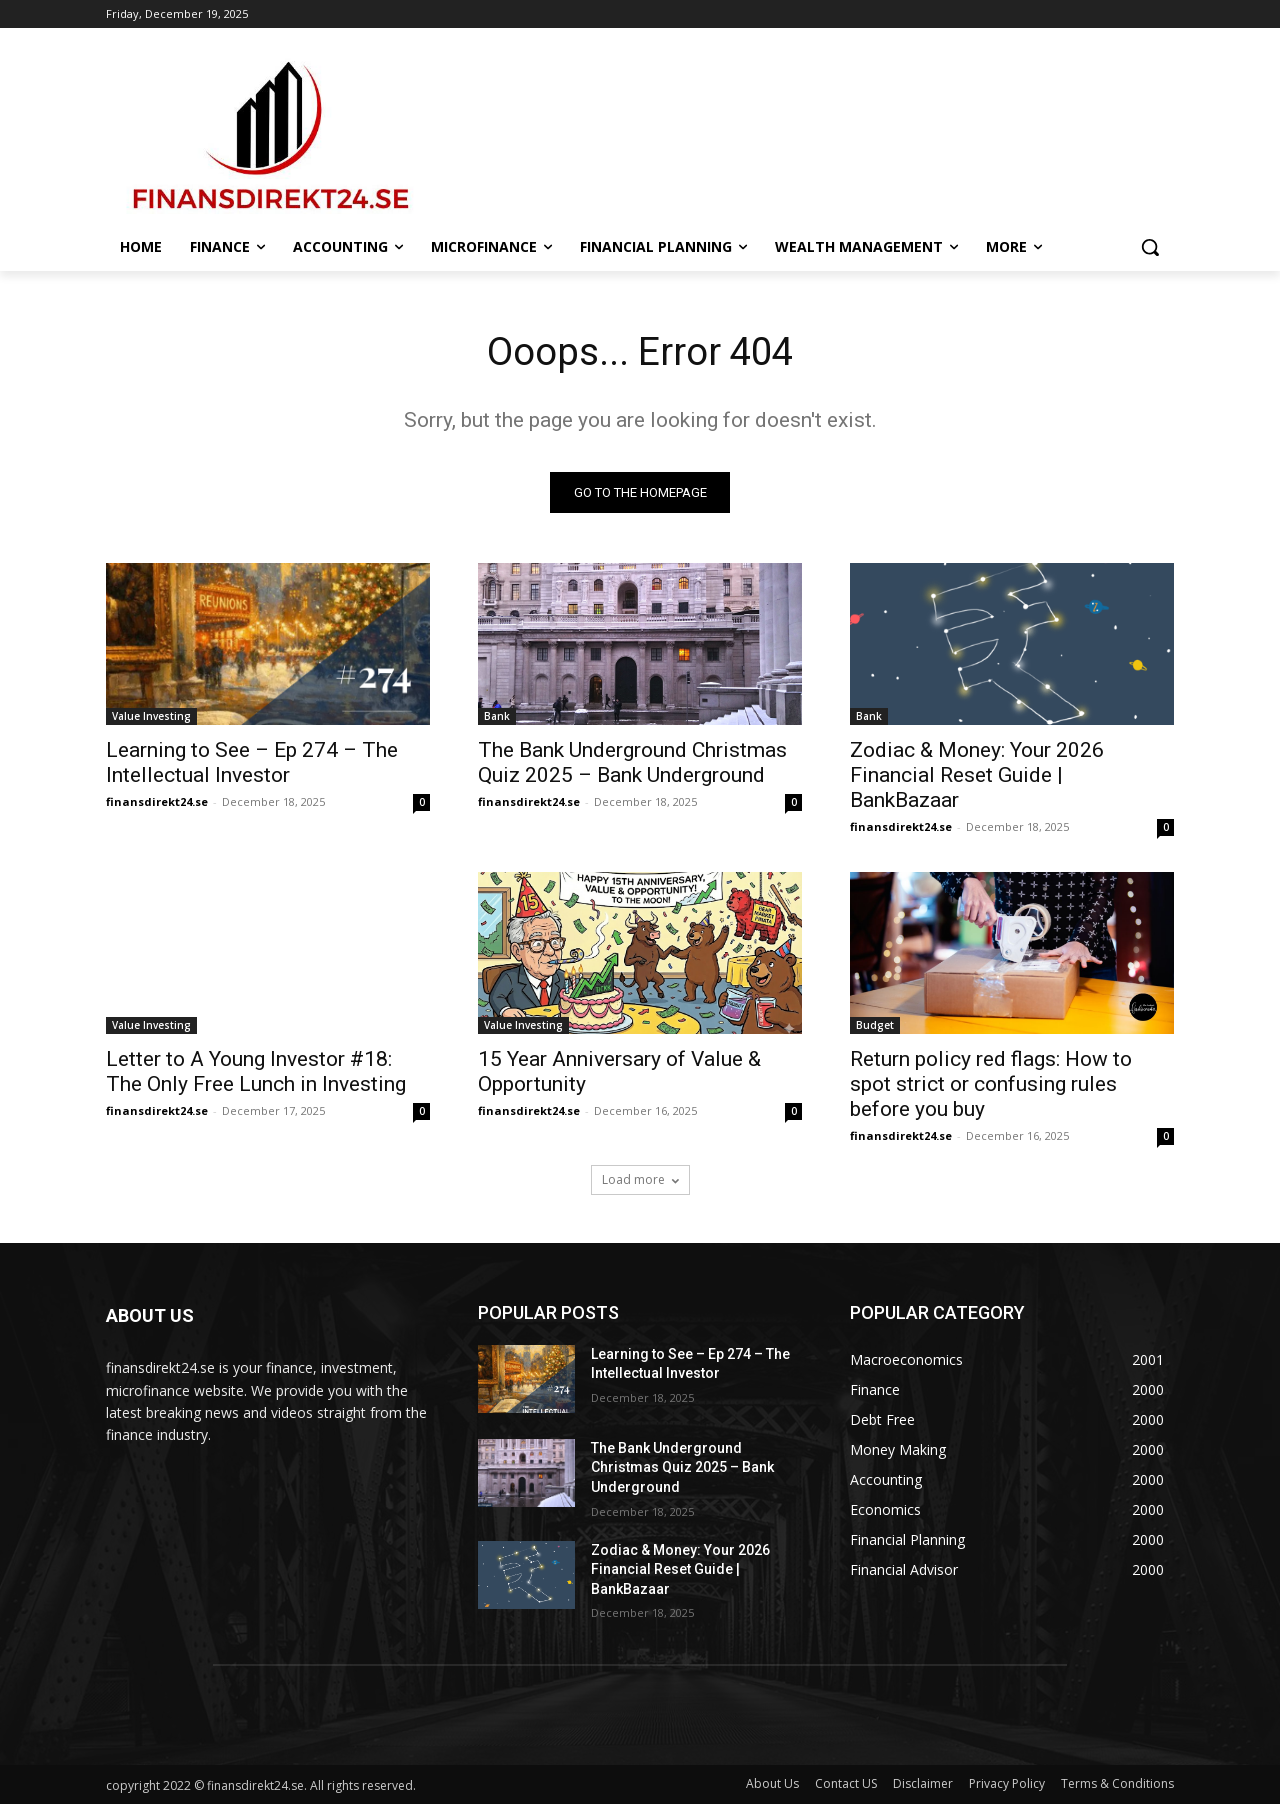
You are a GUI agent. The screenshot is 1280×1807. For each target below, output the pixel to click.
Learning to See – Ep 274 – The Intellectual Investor (252, 764)
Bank (497, 718)
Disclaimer (923, 1786)
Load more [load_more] (640, 1181)
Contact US (846, 1786)
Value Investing (151, 718)
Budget (875, 1027)
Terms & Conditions (1117, 1786)
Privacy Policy (1007, 1786)
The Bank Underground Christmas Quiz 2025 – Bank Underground (632, 764)
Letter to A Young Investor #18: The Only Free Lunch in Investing (256, 1073)
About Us (772, 1786)
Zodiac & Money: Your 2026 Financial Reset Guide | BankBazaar (977, 777)
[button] (1150, 247)
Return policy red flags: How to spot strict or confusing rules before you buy (991, 1086)
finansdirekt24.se (157, 803)
